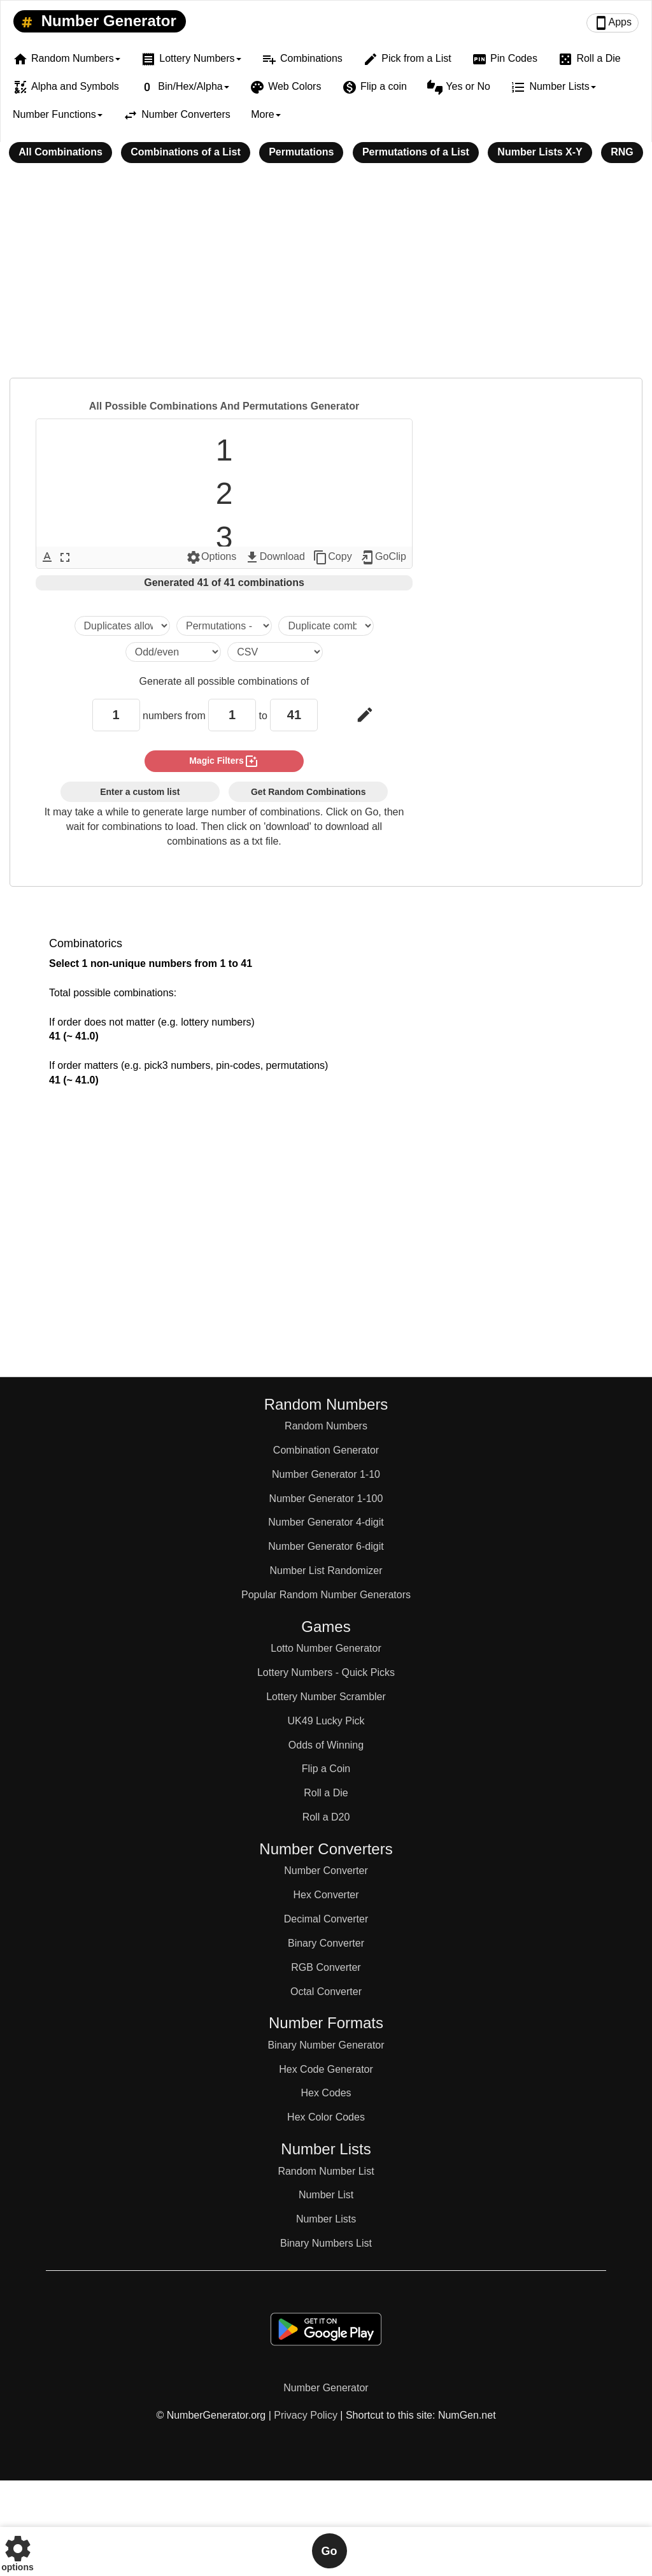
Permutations (301, 152)
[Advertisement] (326, 279)
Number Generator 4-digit (325, 1522)
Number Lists (326, 2219)
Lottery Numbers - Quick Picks (326, 1672)
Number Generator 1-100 (326, 1498)
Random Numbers (326, 1425)
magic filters (224, 761)
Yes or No (458, 87)
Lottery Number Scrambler (326, 1696)
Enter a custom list (140, 792)
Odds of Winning (326, 1745)
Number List (326, 2194)
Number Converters (176, 115)
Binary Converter (326, 1943)
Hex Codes (326, 2092)
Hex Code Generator (326, 2069)
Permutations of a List (415, 152)
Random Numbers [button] (66, 59)
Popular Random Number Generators (326, 1594)
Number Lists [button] (553, 87)
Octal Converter (326, 1991)
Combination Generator (326, 1450)
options (17, 2550)
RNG (622, 152)
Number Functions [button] (58, 114)
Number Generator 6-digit (325, 1546)
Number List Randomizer (326, 1570)
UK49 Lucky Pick (326, 1720)
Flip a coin (374, 87)
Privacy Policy (305, 2415)
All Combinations (60, 152)
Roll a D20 (326, 1817)
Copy (332, 557)
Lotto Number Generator (326, 1648)
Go (329, 2551)
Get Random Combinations (308, 792)
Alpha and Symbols (66, 87)
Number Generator (96, 21)
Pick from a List (407, 59)
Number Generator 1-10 (326, 1474)
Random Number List (326, 2171)
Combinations (302, 59)
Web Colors (285, 87)
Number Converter (326, 1870)
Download (274, 557)
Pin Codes (504, 59)
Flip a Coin (326, 1768)
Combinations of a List (185, 152)
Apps (612, 23)
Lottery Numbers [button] (191, 59)
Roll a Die (589, 59)
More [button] (265, 114)
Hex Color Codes (326, 2117)
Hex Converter (325, 1894)
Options (211, 557)
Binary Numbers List (326, 2243)
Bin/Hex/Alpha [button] (184, 87)
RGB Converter (325, 1967)
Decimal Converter (326, 1919)
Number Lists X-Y (539, 152)
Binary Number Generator (325, 2045)
